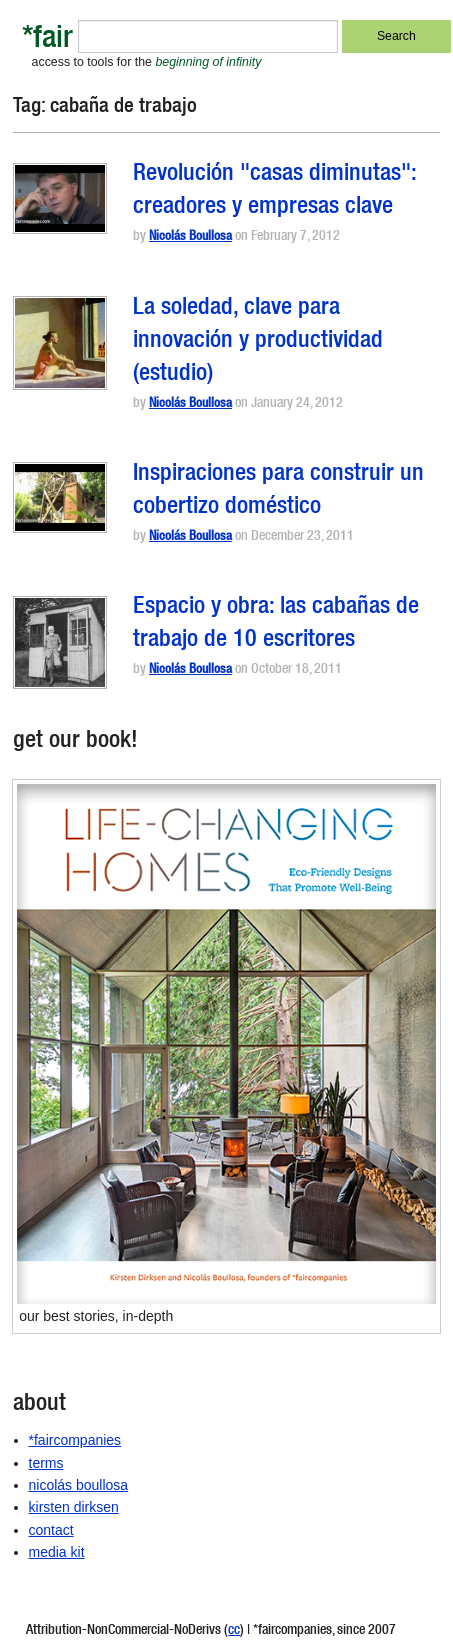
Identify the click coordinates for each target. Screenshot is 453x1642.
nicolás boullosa (79, 1485)
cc (234, 1631)
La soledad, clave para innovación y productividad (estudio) (258, 342)
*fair (47, 40)
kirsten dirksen (74, 1507)
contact (51, 1530)
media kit (57, 1552)
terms (46, 1463)
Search (396, 36)
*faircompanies (75, 1440)
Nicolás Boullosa (190, 237)
